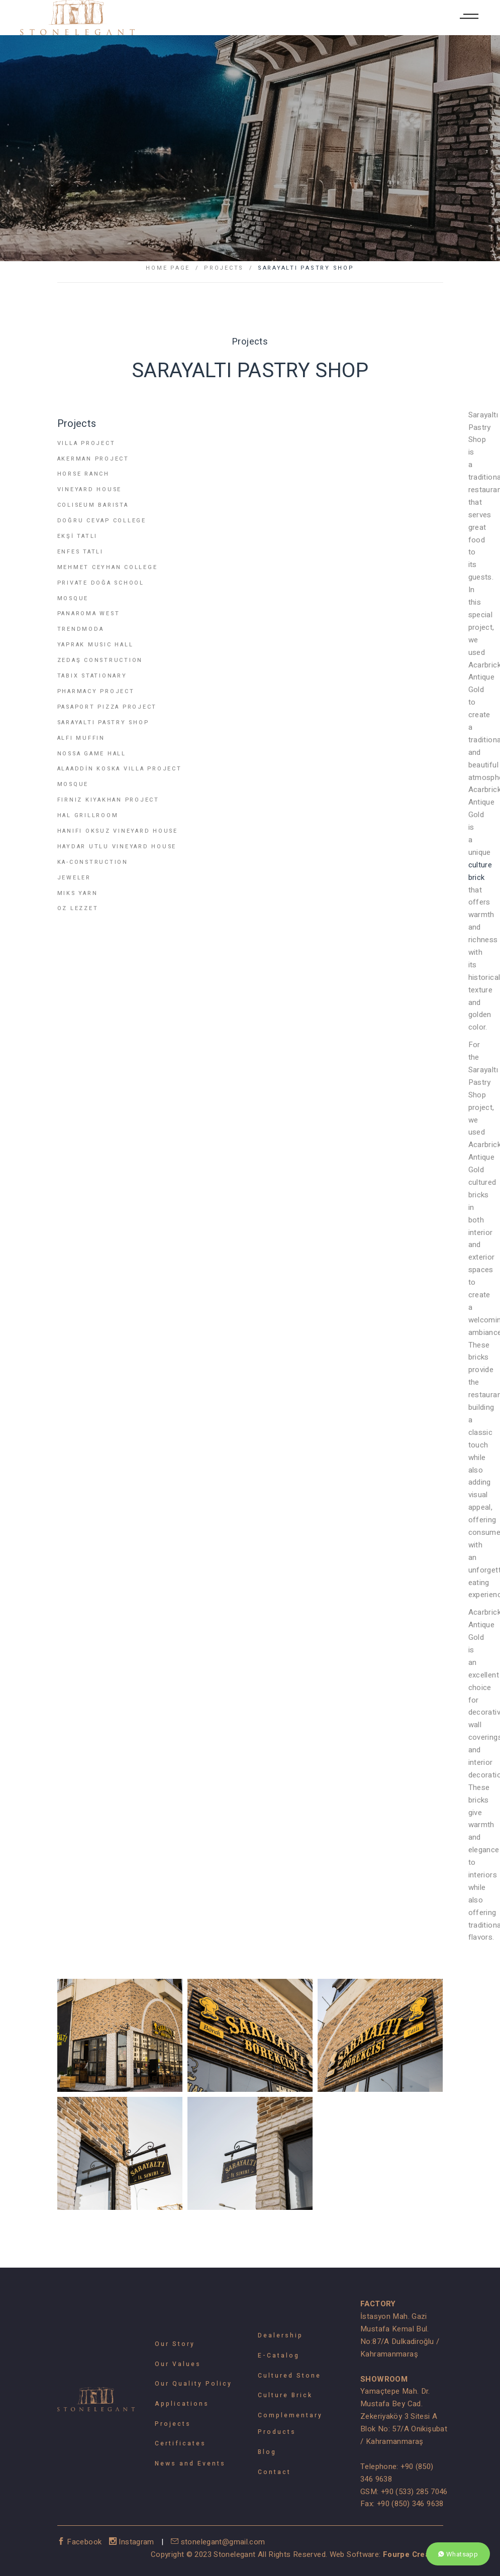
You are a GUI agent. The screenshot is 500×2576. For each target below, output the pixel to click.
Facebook (80, 2541)
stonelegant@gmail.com (218, 2541)
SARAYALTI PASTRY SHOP (306, 268)
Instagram (133, 2541)
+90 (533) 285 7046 (414, 2491)
